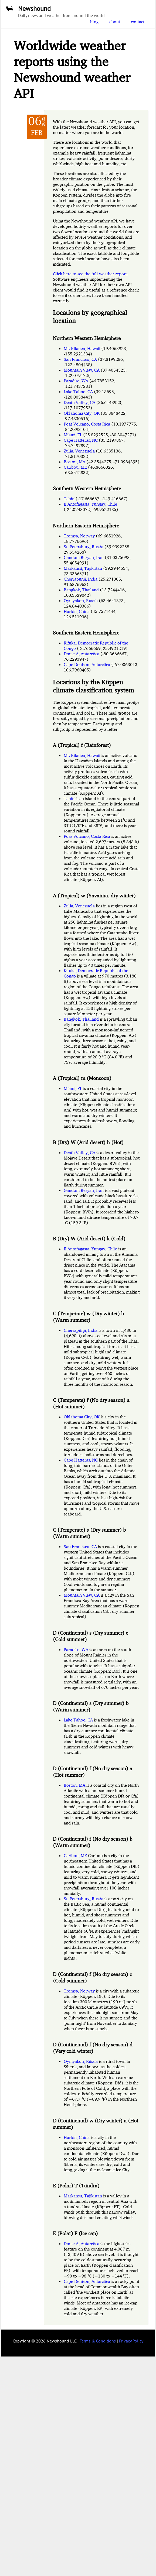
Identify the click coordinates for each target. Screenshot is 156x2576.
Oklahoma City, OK (82, 413)
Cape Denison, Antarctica (87, 664)
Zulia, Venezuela (79, 451)
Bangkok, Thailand (81, 589)
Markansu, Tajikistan (83, 568)
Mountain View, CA (82, 370)
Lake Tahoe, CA (78, 391)
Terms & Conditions (98, 2341)
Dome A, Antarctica (81, 653)
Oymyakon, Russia (81, 600)
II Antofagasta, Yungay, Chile (90, 504)
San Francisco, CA (80, 359)
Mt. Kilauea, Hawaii (82, 348)
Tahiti (69, 498)
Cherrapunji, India (80, 579)
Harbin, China (77, 611)
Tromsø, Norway (79, 535)
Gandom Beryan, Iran (84, 557)
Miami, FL (73, 434)
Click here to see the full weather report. (90, 273)
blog (94, 21)
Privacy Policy (131, 2341)
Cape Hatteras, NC (81, 440)
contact (137, 21)
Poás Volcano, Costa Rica (87, 424)
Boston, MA (74, 461)
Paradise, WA (76, 380)
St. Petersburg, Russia (83, 546)
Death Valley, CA (79, 402)
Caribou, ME (75, 467)
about (114, 21)
